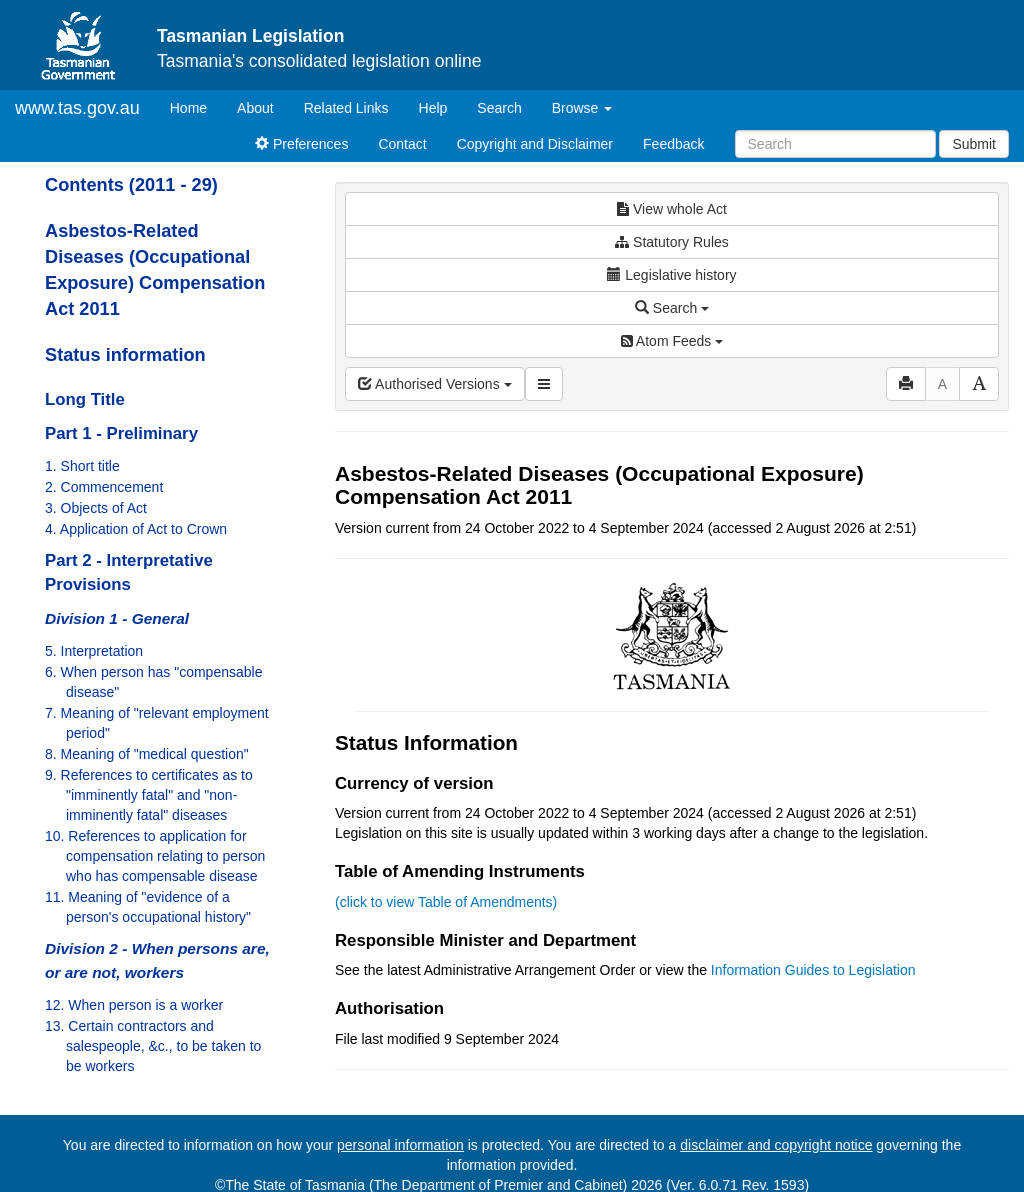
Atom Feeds (672, 341)
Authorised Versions (435, 384)
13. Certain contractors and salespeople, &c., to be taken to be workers (153, 1046)
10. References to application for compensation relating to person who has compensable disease (155, 856)
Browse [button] (582, 108)
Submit (974, 144)
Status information (125, 355)
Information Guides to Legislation (813, 970)
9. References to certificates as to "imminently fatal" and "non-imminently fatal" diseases (149, 795)
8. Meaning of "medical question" (147, 754)
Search (499, 108)
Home (196, 106)
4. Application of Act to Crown (136, 529)
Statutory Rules (672, 242)
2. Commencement (104, 487)
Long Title (85, 399)
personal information (400, 1145)
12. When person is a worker (134, 1005)
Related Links (346, 108)
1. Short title (82, 466)
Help (433, 108)
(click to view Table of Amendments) (446, 902)
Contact (402, 144)
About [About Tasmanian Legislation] (255, 108)
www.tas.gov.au (77, 108)
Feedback (673, 144)
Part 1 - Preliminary (121, 433)
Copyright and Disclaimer (535, 144)
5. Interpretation (94, 651)
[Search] (835, 144)
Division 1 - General (117, 618)
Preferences (301, 144)
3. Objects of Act (96, 508)
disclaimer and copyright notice (776, 1145)
